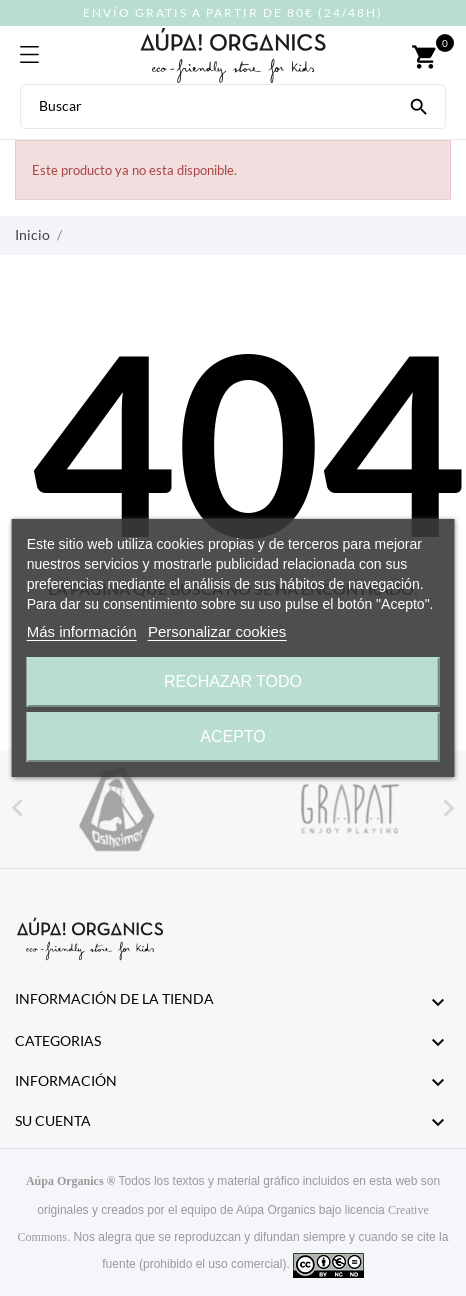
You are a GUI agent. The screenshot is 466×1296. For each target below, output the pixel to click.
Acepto (233, 736)
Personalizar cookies (217, 631)
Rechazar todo (233, 681)
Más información (82, 631)
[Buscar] (419, 105)
